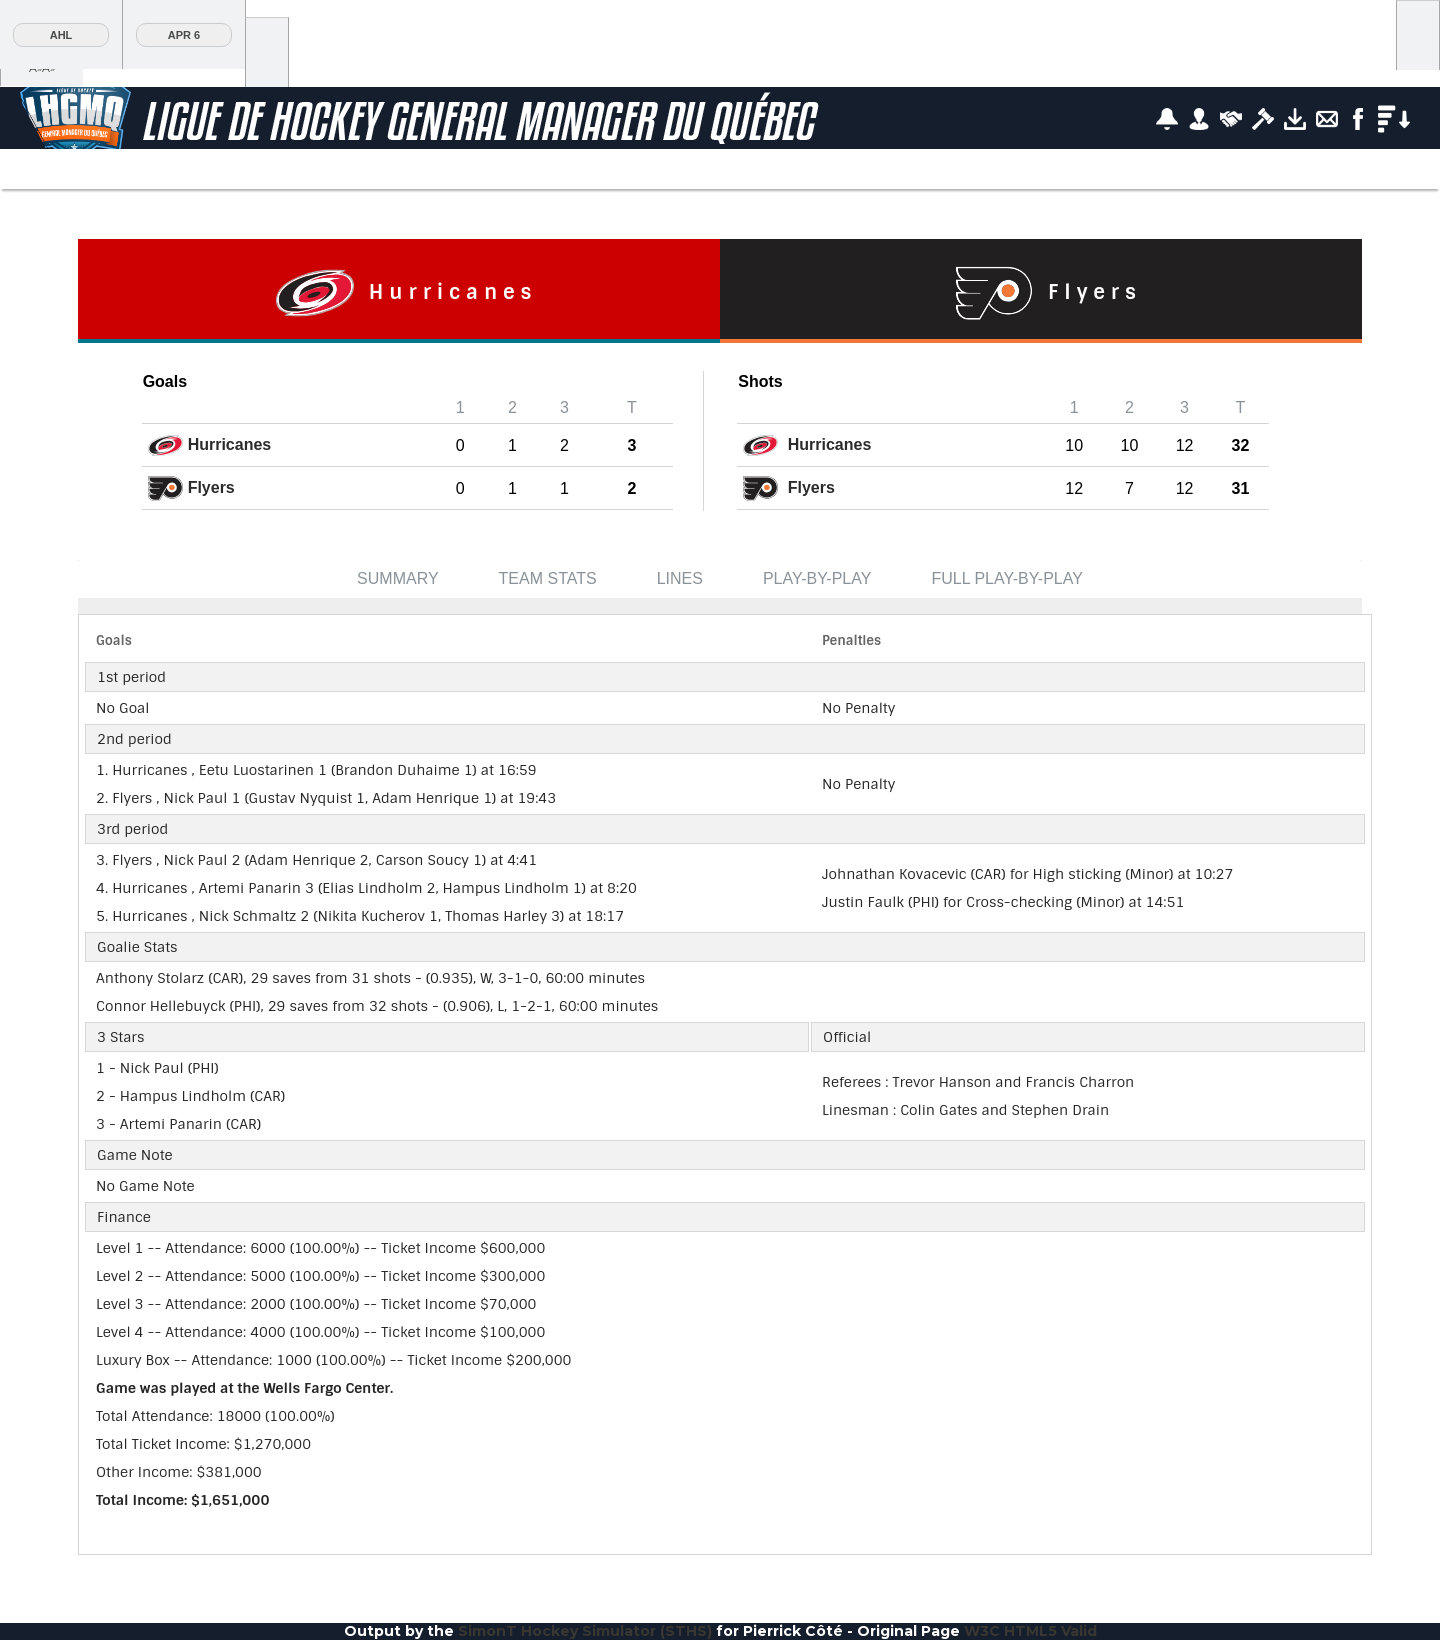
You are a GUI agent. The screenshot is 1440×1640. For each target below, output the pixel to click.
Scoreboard (78, 171)
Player (580, 171)
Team (669, 171)
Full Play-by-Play (1007, 578)
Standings (225, 171)
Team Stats (548, 578)
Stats (314, 171)
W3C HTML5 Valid (1030, 1631)
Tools (829, 171)
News (492, 171)
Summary (398, 578)
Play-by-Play (817, 578)
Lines (680, 578)
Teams (403, 171)
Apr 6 (184, 35)
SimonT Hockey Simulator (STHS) (585, 1631)
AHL (61, 35)
